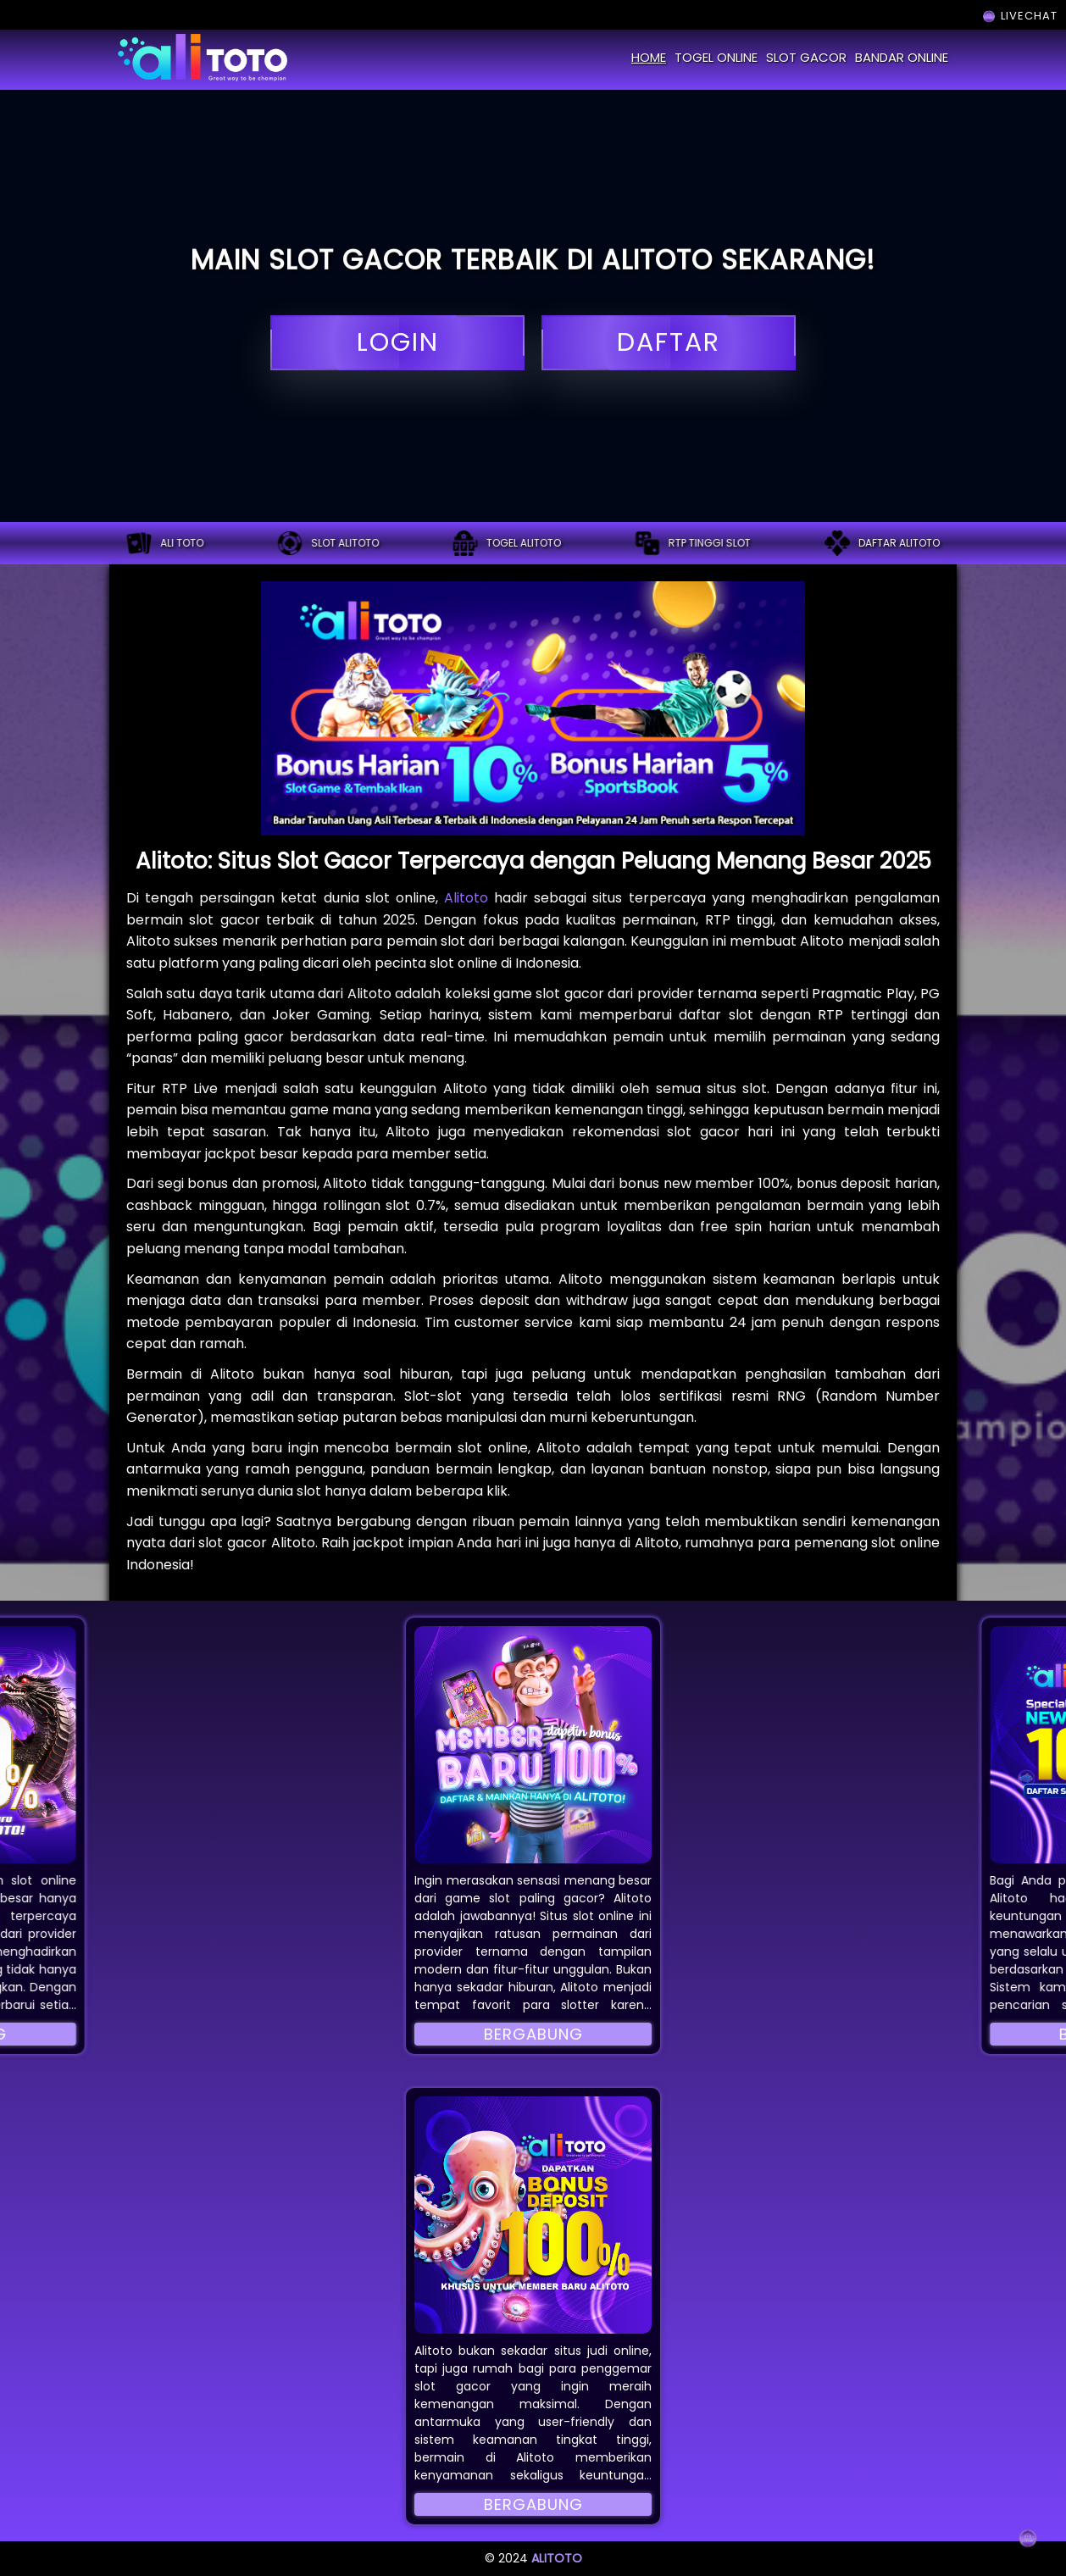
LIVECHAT (1019, 16)
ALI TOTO (164, 543)
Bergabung (533, 2034)
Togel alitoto (506, 543)
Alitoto (466, 898)
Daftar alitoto (882, 543)
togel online (716, 57)
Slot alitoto (328, 543)
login (397, 342)
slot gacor (806, 57)
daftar (668, 342)
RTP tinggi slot (693, 543)
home (648, 57)
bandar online (901, 57)
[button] (533, 1744)
